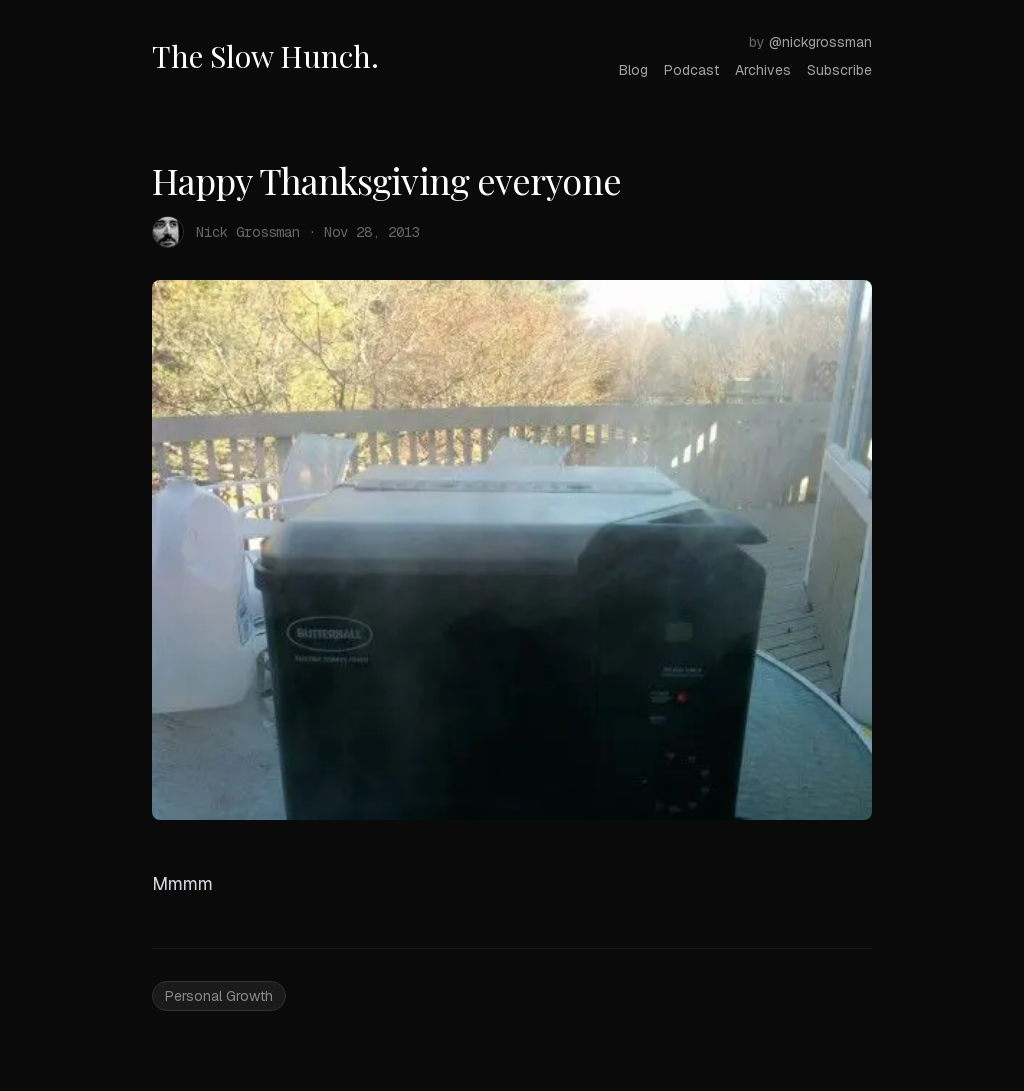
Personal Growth (219, 996)
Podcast (691, 70)
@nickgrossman (820, 42)
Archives (763, 70)
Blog (633, 70)
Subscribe (839, 70)
